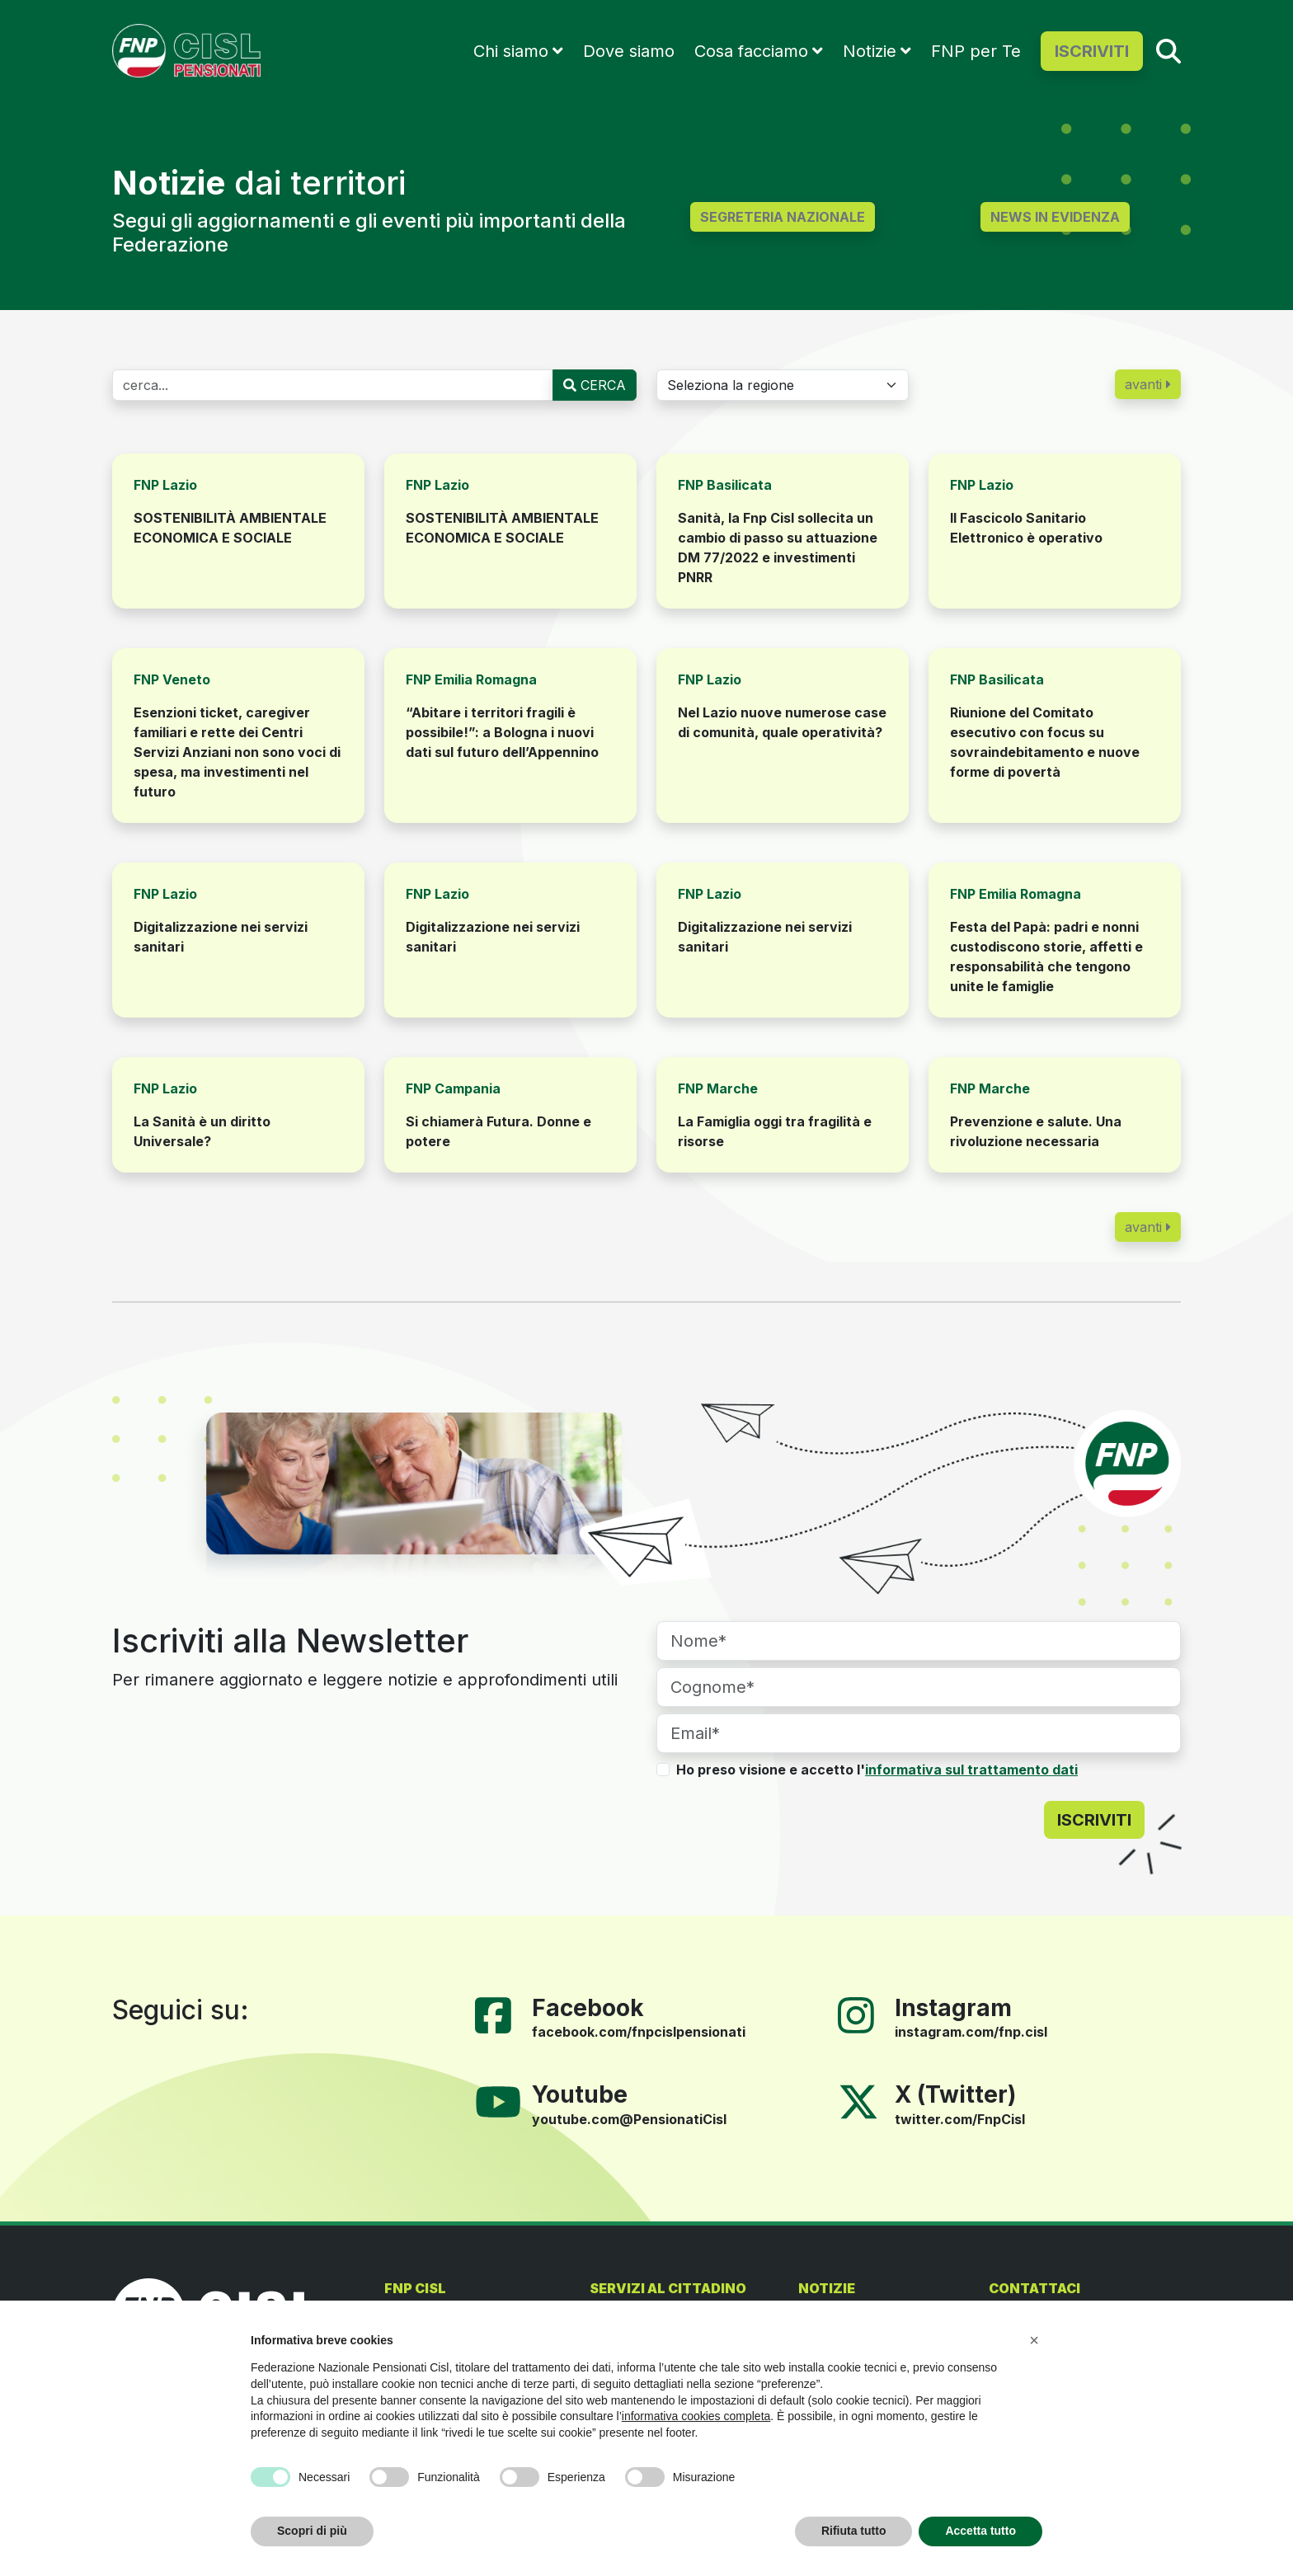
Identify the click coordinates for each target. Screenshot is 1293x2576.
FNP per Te (976, 51)
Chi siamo (510, 51)
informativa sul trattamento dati (971, 1769)
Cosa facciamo (751, 51)
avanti (1148, 384)
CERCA (594, 385)
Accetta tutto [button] (980, 2530)
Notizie (869, 51)
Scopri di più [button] (312, 2530)
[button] (1034, 2340)
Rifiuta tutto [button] (853, 2530)
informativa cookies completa (696, 2416)
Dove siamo (629, 51)
